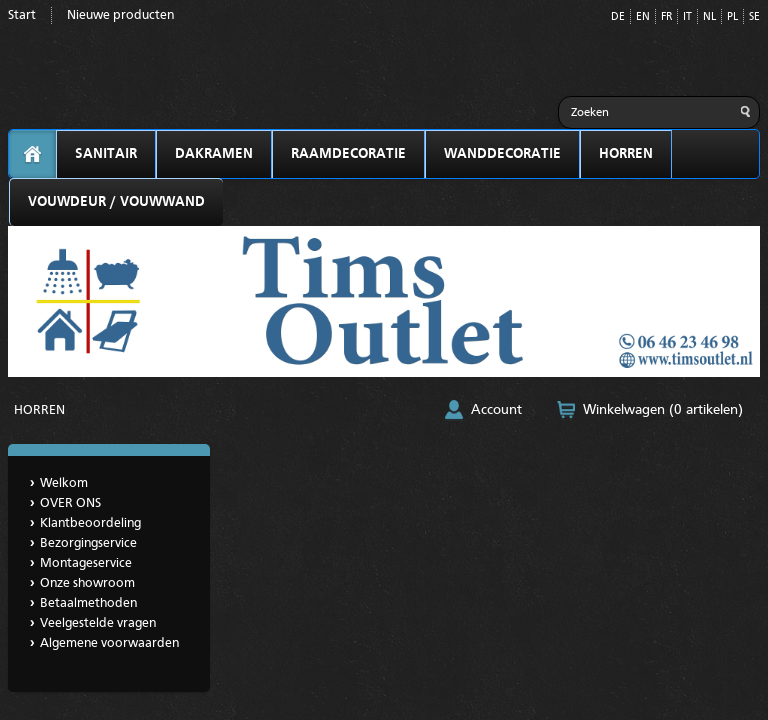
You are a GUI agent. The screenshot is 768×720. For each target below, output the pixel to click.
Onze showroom (87, 583)
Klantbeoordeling (90, 523)
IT (687, 17)
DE (618, 17)
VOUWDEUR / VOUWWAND (116, 202)
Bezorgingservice (88, 543)
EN (643, 17)
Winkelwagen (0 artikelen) (663, 410)
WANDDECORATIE (502, 154)
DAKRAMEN (214, 154)
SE (754, 17)
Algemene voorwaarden (109, 643)
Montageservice (86, 563)
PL (732, 17)
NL (709, 17)
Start (22, 15)
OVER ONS (70, 503)
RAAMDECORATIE (348, 154)
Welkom (64, 483)
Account (496, 410)
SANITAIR (106, 154)
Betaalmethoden (88, 603)
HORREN (626, 154)
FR (666, 17)
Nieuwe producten (120, 15)
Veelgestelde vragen (98, 623)
